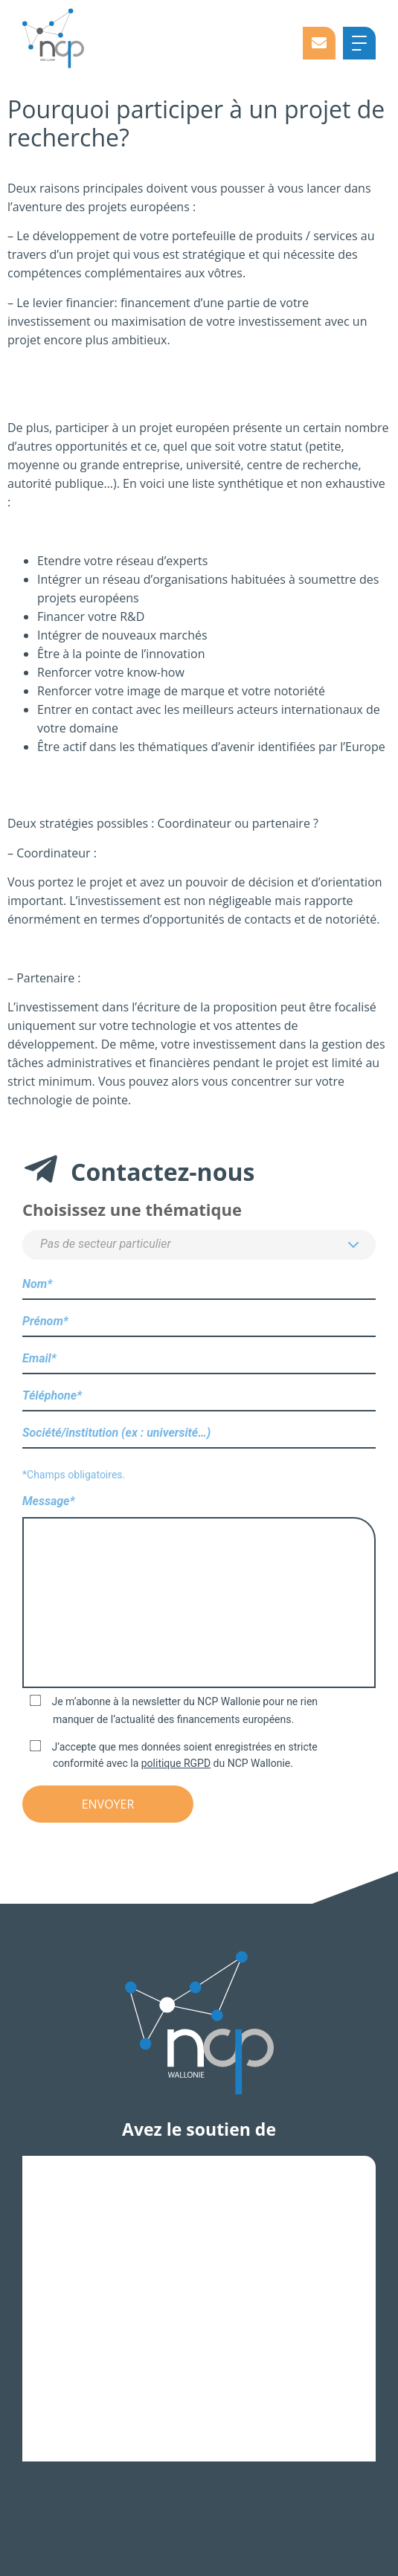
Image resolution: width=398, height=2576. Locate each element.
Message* (199, 1592)
